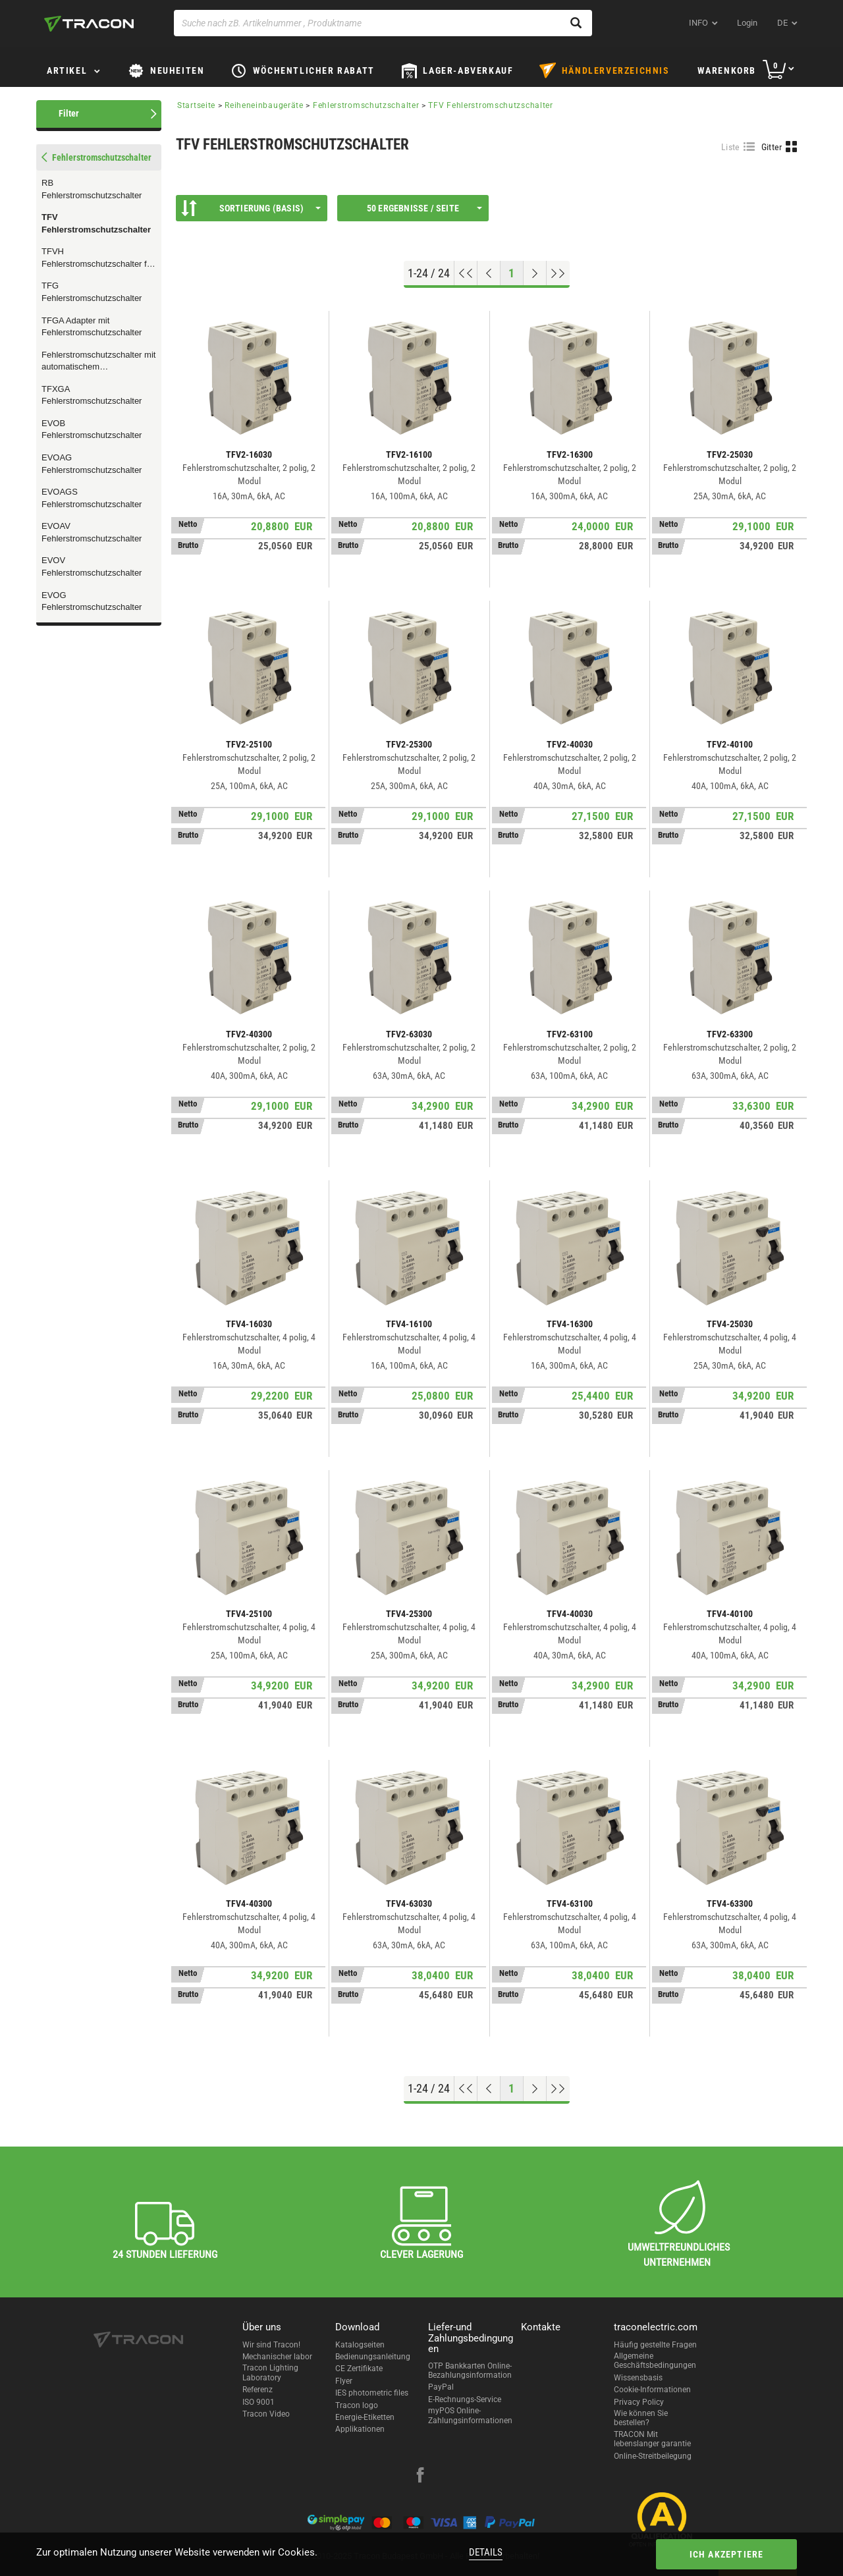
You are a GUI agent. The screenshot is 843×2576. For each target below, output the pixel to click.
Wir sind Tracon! (271, 2344)
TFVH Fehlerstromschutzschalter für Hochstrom (97, 258)
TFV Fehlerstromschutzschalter (96, 223)
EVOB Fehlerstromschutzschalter (91, 429)
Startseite (196, 105)
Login (747, 23)
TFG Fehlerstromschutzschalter (91, 292)
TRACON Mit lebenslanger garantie (652, 2439)
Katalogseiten (360, 2344)
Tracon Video (266, 2414)
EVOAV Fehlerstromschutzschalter (91, 532)
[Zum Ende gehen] (558, 273)
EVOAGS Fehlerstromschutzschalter (91, 498)
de (782, 23)
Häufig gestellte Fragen (655, 2344)
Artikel (67, 70)
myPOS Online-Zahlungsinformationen (470, 2415)
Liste (730, 147)
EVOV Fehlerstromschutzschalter (91, 566)
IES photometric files (371, 2393)
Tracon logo (356, 2405)
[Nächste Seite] (535, 273)
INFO (698, 23)
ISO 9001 (258, 2402)
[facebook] (420, 2476)
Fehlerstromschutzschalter (366, 105)
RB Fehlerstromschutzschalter (91, 189)
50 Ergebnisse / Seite (424, 208)
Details (486, 2552)
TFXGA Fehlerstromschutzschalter (91, 395)
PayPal (441, 2387)
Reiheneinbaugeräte (264, 105)
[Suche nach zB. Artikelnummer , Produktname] (383, 23)
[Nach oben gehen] (465, 273)
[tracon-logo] (89, 23)
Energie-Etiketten (364, 2417)
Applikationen (360, 2429)
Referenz (257, 2389)
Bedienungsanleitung (372, 2356)
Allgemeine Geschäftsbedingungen (655, 2360)
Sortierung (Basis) (251, 208)
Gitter (771, 147)
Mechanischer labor (277, 2356)
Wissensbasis (638, 2377)
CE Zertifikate (359, 2368)
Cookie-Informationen (652, 2389)
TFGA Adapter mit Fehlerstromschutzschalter (91, 326)
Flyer (343, 2381)
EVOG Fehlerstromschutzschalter (91, 601)
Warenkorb (726, 70)
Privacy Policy (639, 2402)
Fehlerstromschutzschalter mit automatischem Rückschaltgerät (98, 361)
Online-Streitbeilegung (653, 2456)
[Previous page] (489, 273)
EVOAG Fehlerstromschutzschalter (91, 463)
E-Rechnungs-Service (464, 2399)
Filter (69, 113)
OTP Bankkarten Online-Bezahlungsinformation (470, 2370)
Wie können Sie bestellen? (641, 2418)
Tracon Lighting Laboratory (270, 2372)
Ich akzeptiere (727, 2554)
